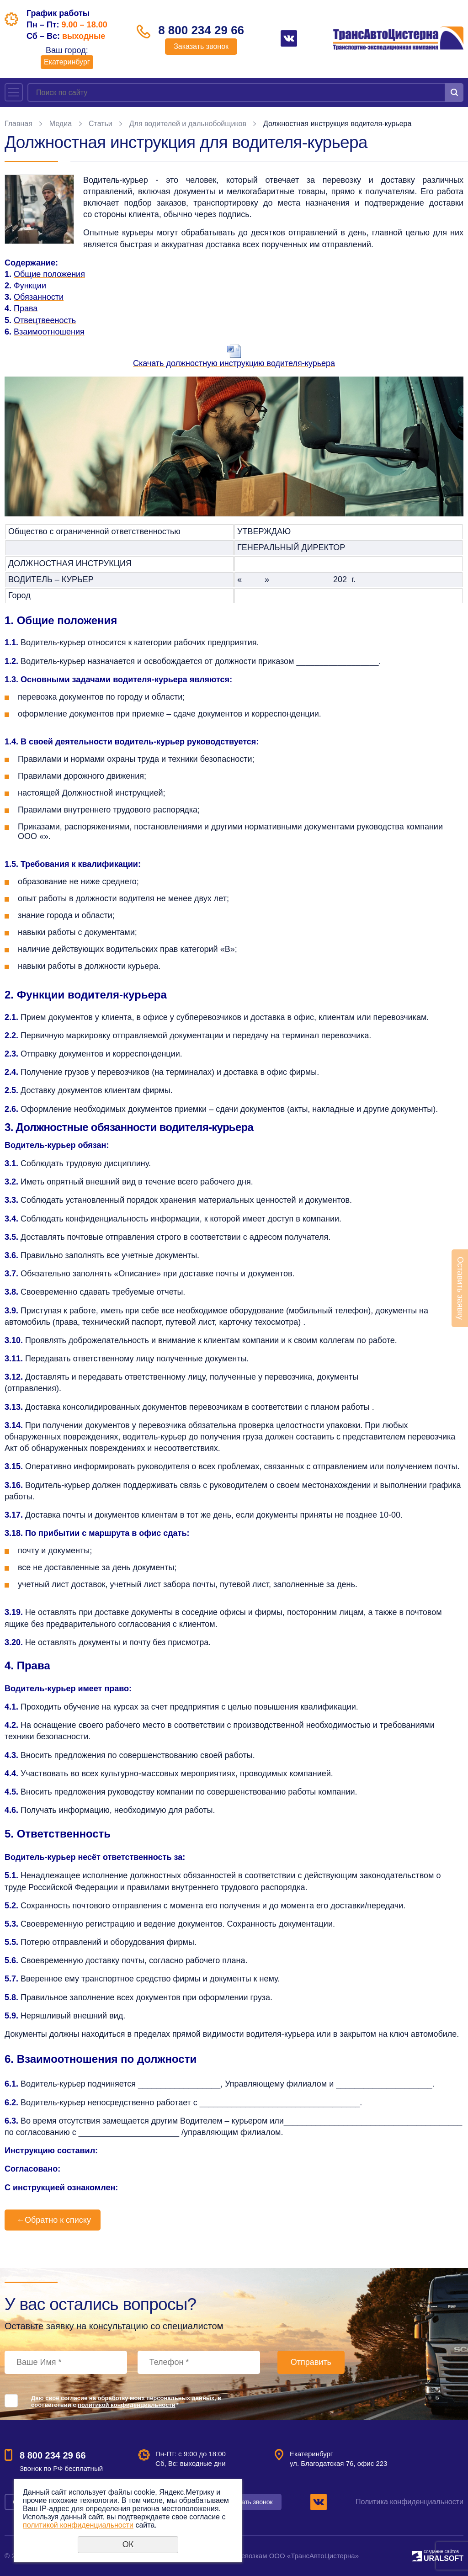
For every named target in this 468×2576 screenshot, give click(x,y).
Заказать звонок (201, 46)
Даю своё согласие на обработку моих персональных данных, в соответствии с (126, 2401)
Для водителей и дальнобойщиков (187, 123)
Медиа (60, 123)
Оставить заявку (460, 1288)
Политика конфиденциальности (409, 2502)
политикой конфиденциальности (126, 2404)
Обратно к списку (52, 2220)
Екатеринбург (67, 62)
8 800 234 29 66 (201, 30)
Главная (18, 123)
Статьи (100, 123)
